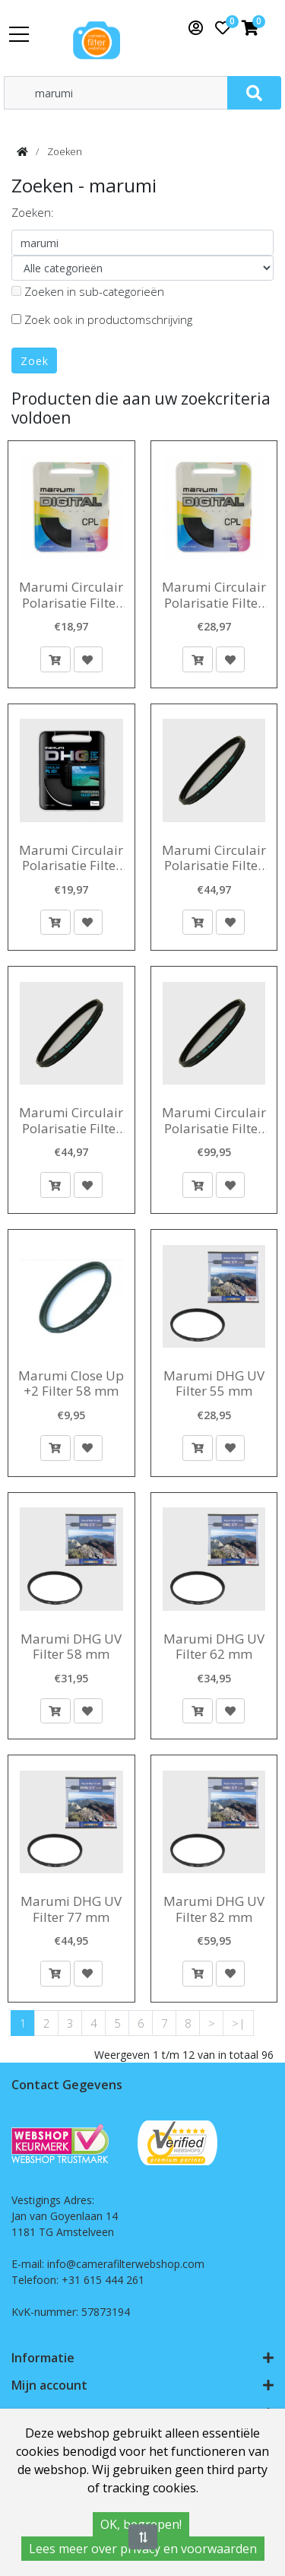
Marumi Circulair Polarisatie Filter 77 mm (214, 595)
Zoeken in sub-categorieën (87, 291)
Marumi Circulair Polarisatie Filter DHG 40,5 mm (71, 858)
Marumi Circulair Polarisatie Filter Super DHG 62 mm (214, 858)
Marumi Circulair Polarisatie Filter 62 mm (71, 595)
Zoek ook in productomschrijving (101, 319)
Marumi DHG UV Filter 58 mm (71, 1647)
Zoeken (64, 151)
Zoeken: (32, 212)
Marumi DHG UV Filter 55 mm (213, 1383)
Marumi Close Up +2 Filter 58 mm (71, 1383)
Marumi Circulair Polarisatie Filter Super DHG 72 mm (214, 1120)
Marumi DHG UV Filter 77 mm (71, 1909)
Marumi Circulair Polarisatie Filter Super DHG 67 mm (71, 1120)
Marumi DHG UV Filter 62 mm (213, 1647)
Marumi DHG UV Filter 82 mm (213, 1909)
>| (238, 2023)
